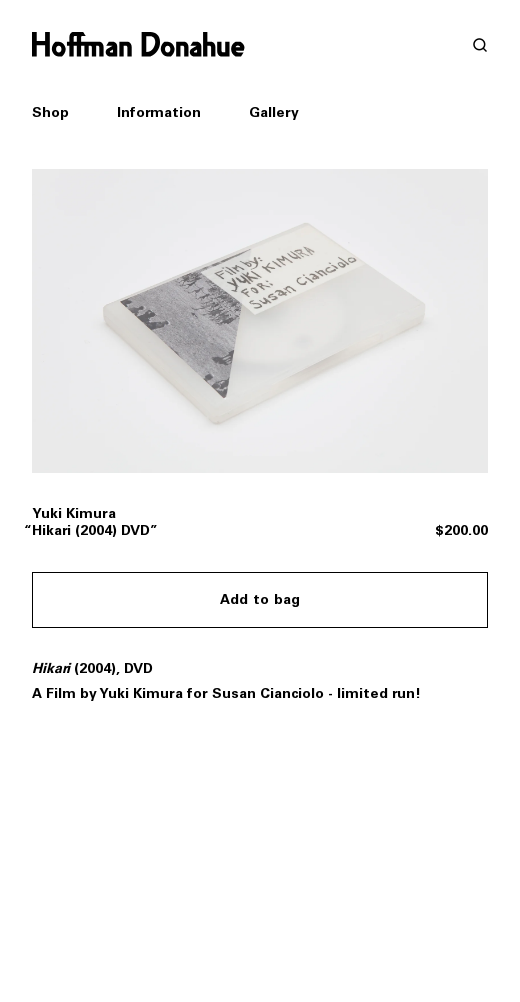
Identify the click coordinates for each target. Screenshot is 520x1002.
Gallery (274, 112)
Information (159, 112)
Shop (50, 113)
